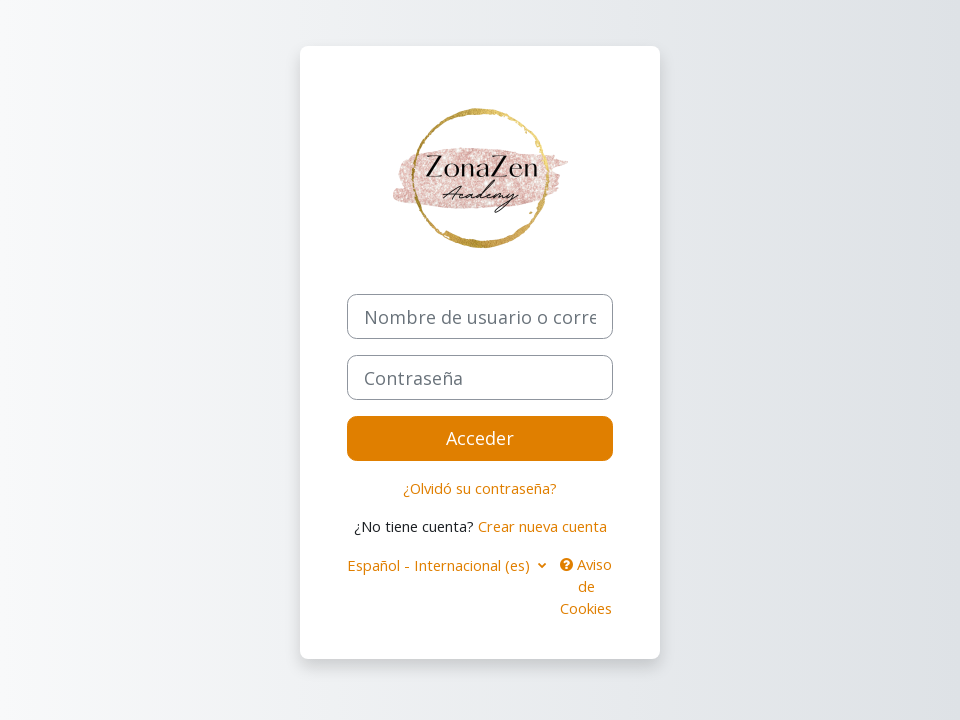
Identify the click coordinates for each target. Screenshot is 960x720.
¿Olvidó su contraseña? (480, 488)
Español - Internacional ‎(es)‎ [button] (440, 565)
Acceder (480, 438)
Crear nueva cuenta (542, 526)
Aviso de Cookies (586, 586)
